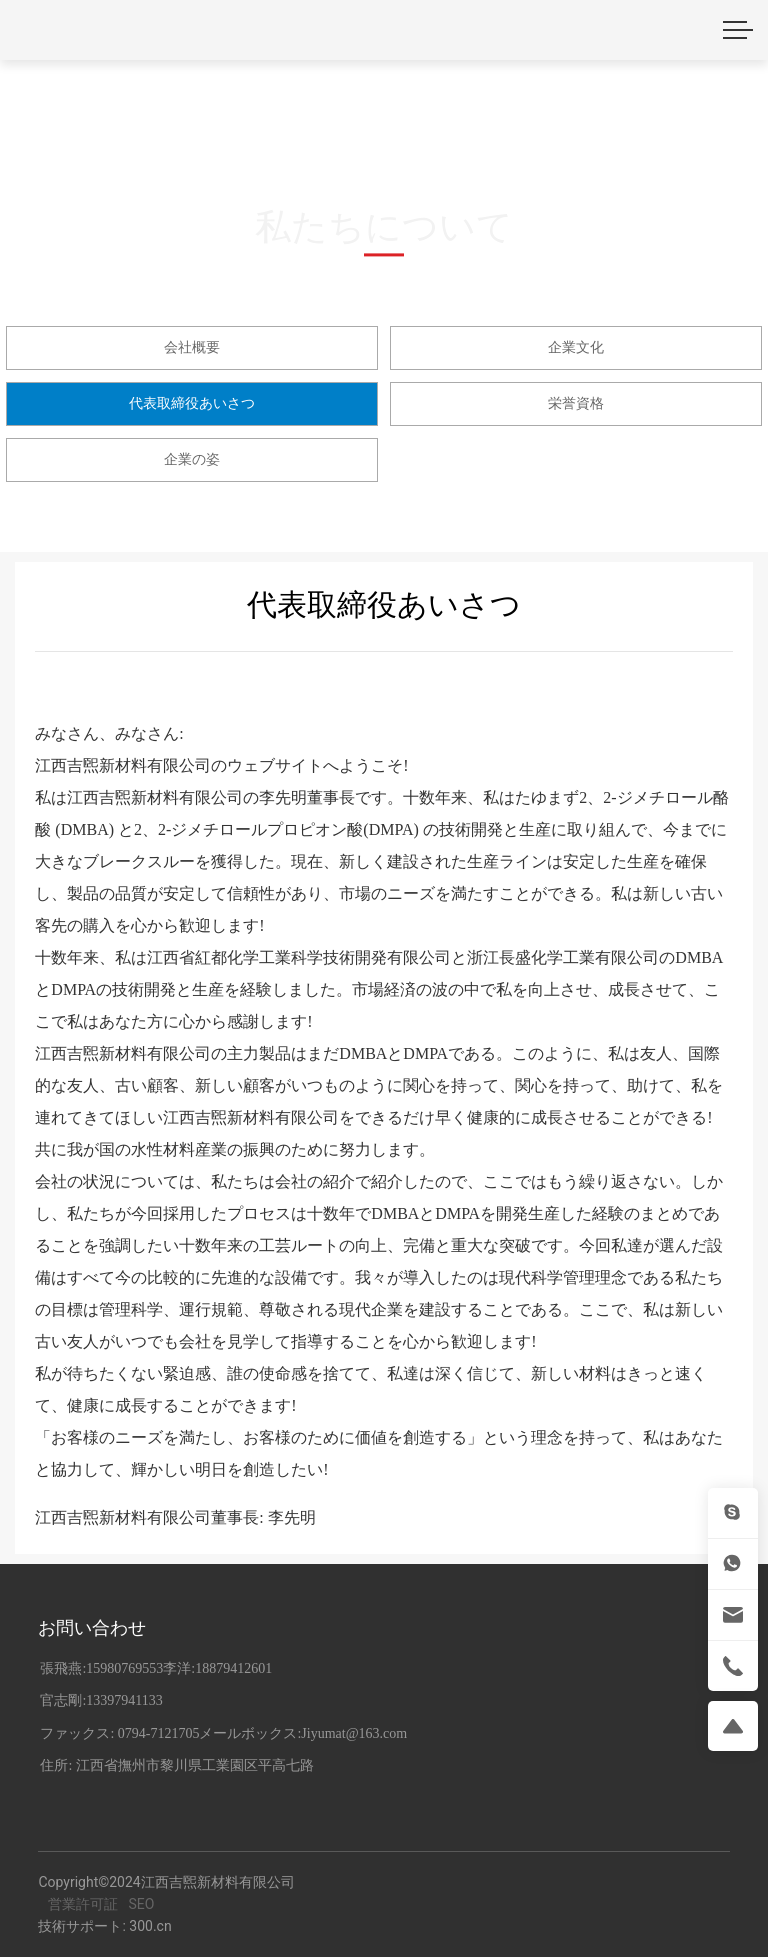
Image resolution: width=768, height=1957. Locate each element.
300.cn (150, 1926)
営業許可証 (83, 1904)
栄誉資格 (576, 403)
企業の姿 (192, 459)
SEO (141, 1904)
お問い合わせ (92, 1627)
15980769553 (124, 1668)
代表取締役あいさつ (192, 403)
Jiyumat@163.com (354, 1733)
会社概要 (192, 347)
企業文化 (576, 347)
